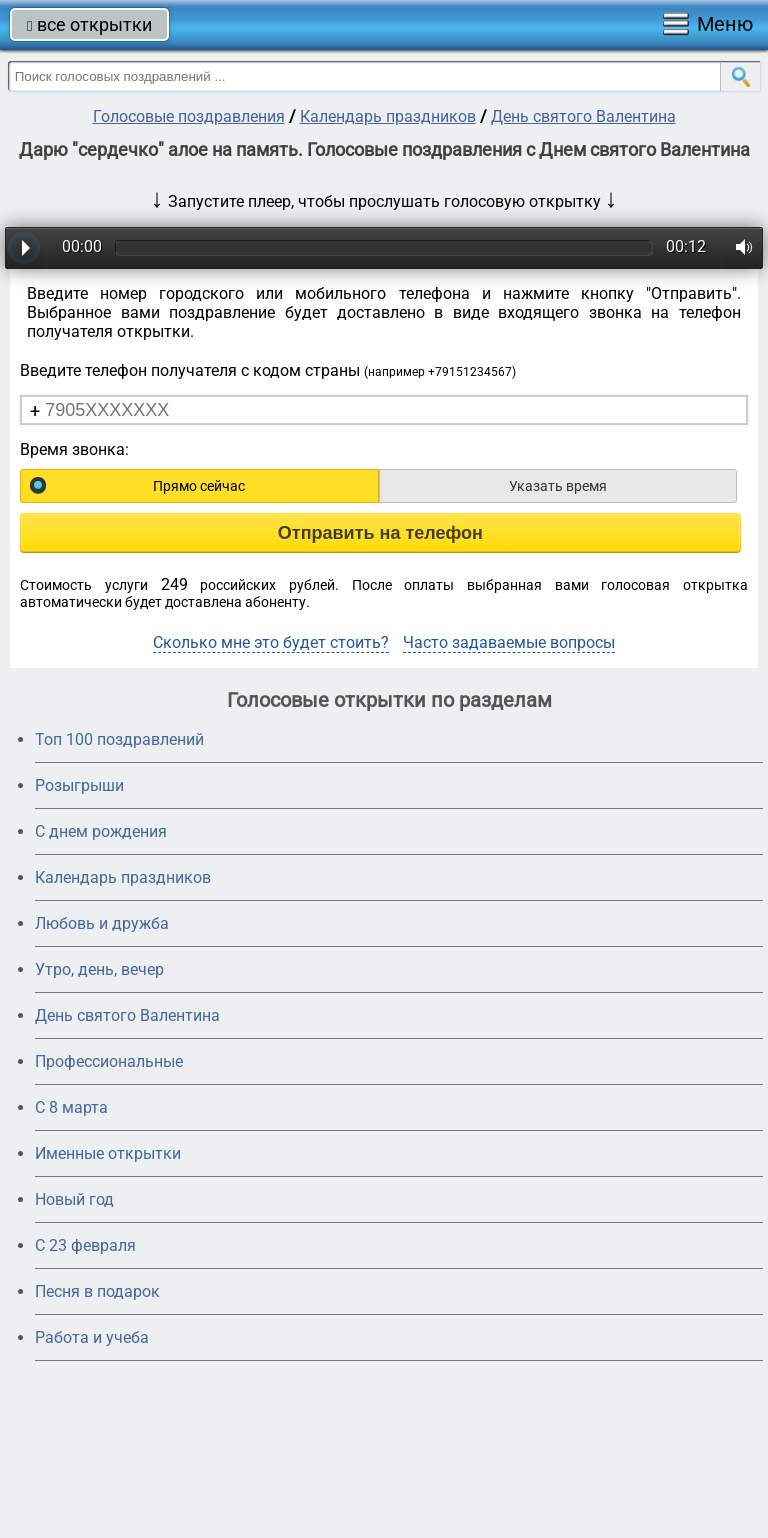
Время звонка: (74, 449)
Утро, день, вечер (99, 969)
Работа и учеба (92, 1337)
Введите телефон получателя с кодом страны (268, 370)
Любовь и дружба (102, 923)
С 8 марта (71, 1107)
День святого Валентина (583, 116)
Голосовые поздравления (189, 116)
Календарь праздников (388, 116)
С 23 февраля (85, 1245)
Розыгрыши (79, 785)
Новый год (74, 1199)
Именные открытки (108, 1153)
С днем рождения (101, 831)
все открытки (89, 24)
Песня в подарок (97, 1291)
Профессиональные (109, 1061)
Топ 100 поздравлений (119, 739)
